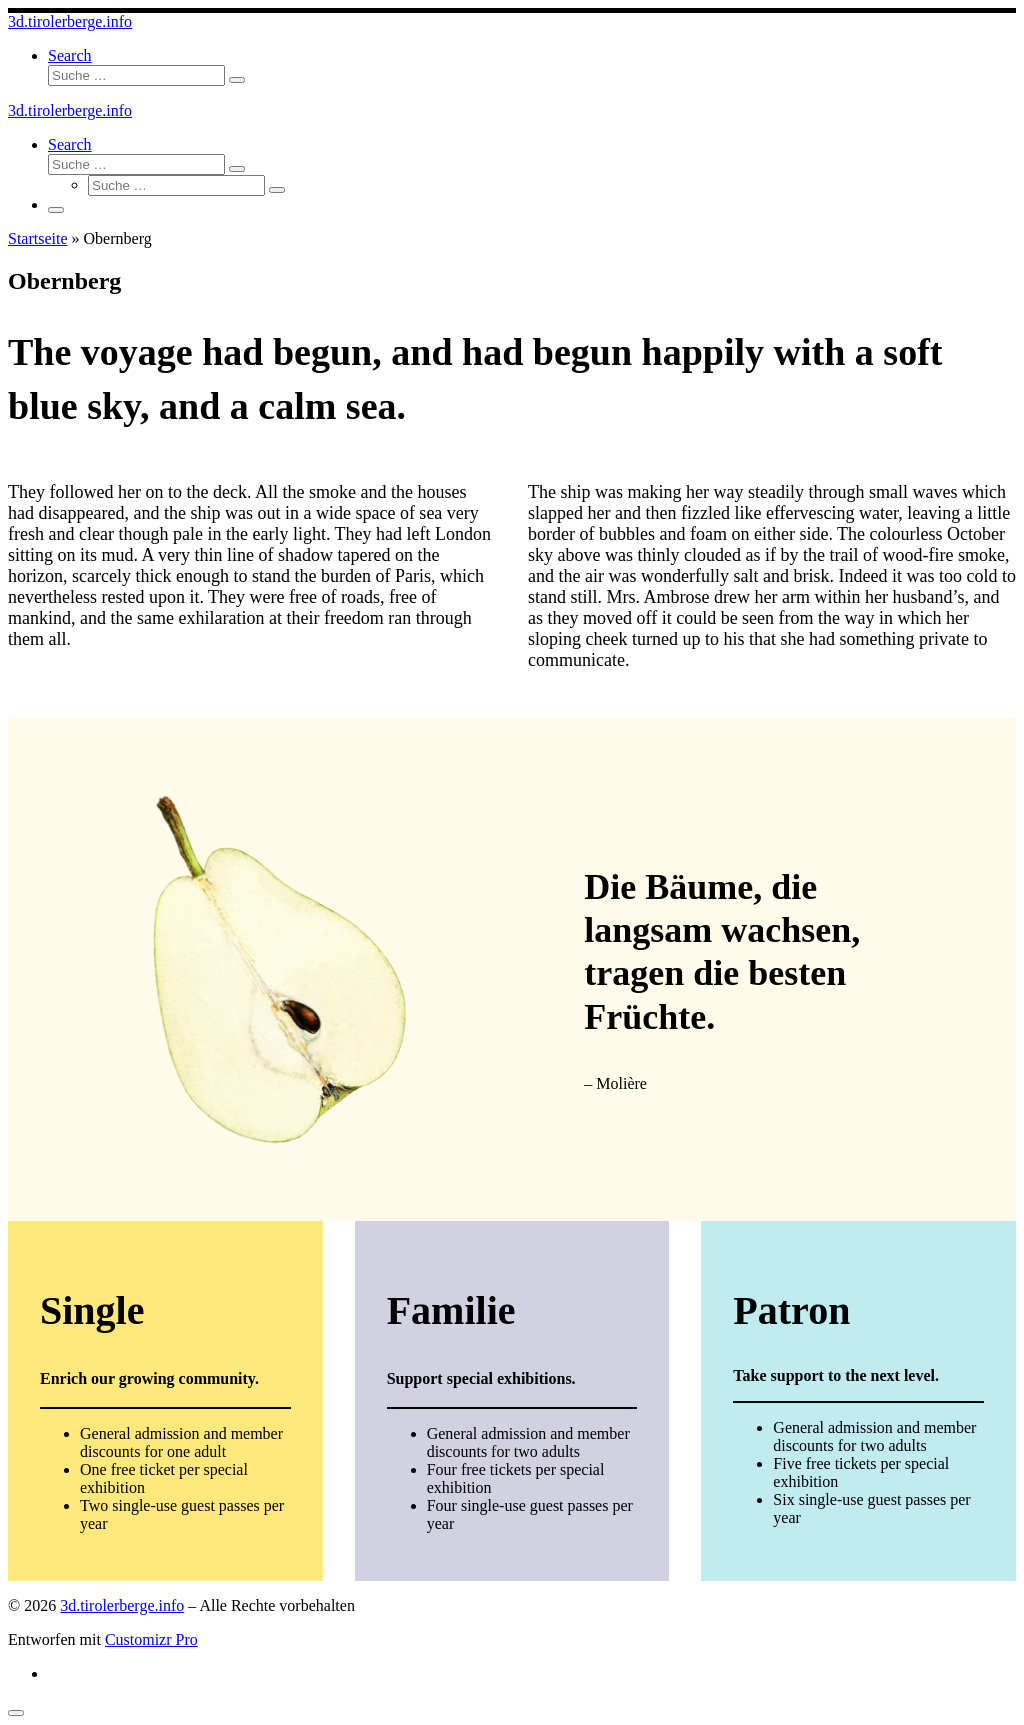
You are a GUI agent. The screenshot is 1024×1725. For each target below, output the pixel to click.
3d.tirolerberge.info (122, 1605)
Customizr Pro (151, 1639)
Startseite (38, 238)
